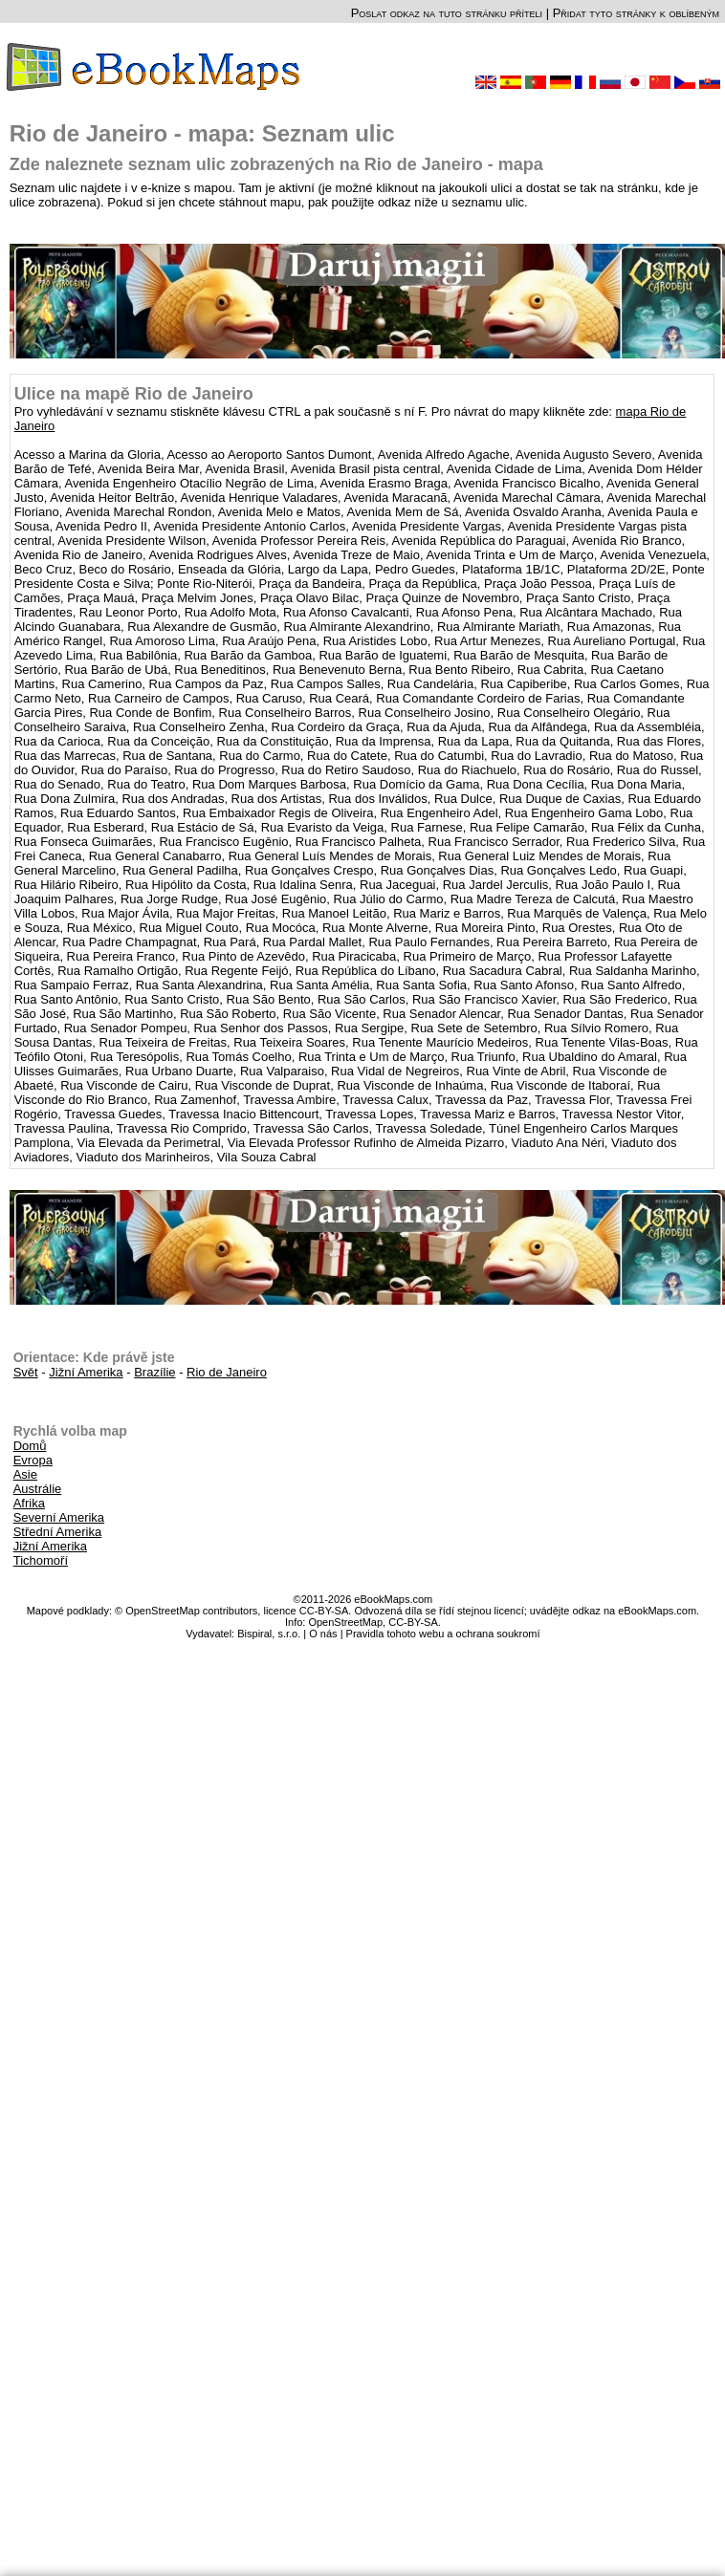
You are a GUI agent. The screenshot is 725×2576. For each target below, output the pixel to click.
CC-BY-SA (413, 1622)
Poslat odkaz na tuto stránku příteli (446, 13)
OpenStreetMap (345, 1622)
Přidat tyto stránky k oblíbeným (636, 13)
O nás (323, 1633)
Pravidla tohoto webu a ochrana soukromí (443, 1633)
